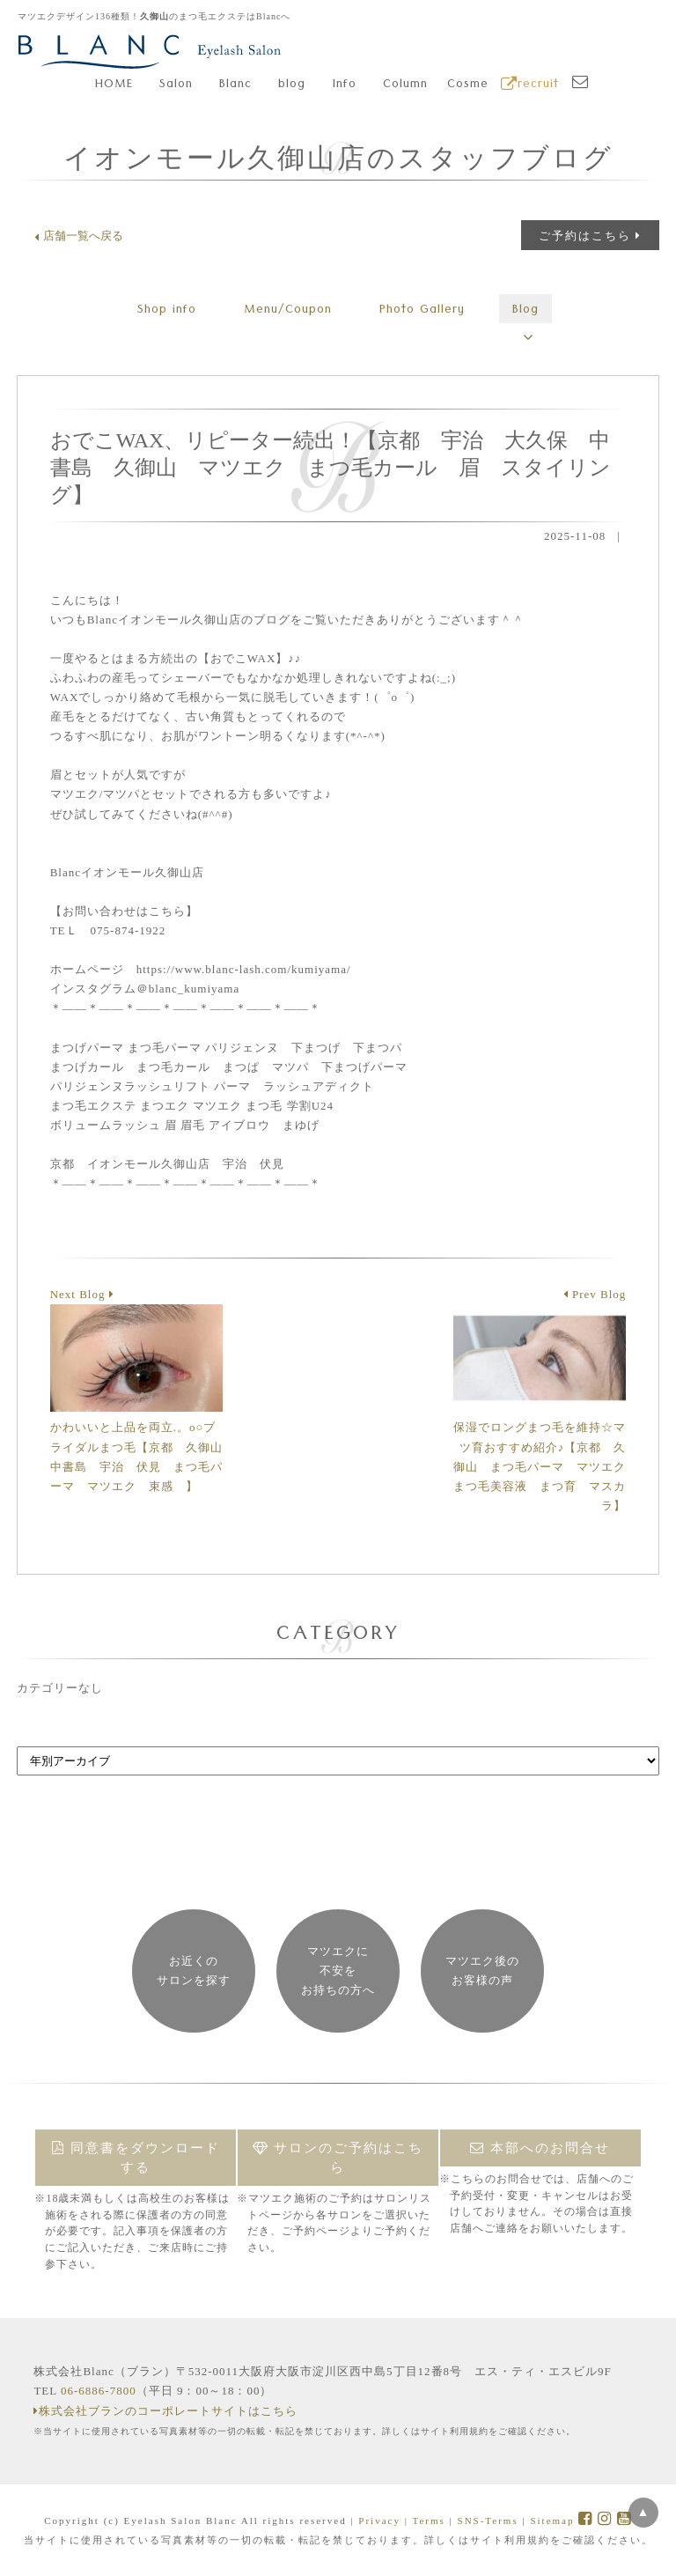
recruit (530, 85)
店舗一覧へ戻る (78, 236)
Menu (288, 311)
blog (291, 85)
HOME (114, 85)
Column (405, 85)
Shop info (166, 311)
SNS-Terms (488, 2520)
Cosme (468, 85)
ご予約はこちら (590, 235)
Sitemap (552, 2520)
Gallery (422, 311)
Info (344, 85)
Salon (176, 85)
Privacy (379, 2520)
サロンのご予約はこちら (338, 2157)
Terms (428, 2520)
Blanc (235, 85)
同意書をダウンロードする (136, 2157)
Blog (525, 311)
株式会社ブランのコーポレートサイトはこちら (165, 2410)
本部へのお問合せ (540, 2148)
